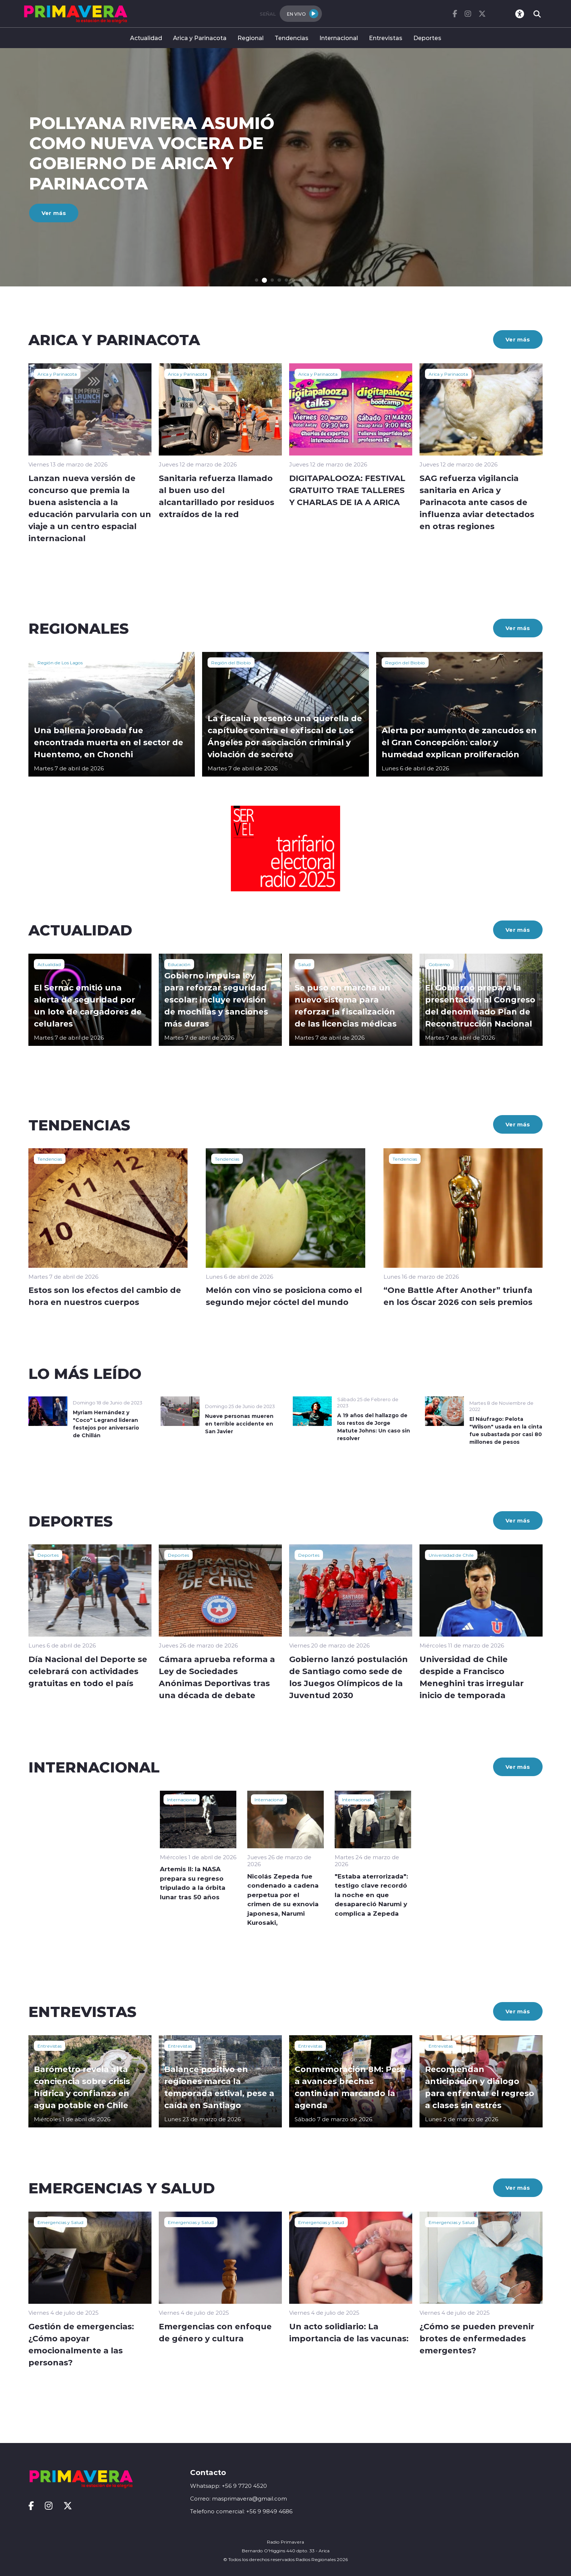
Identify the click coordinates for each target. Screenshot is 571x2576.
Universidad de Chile (451, 1555)
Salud (304, 964)
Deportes (427, 38)
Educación (179, 964)
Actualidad (146, 38)
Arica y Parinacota (200, 38)
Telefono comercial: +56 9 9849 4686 (241, 2511)
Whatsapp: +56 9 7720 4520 (228, 2486)
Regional (250, 38)
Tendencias (291, 38)
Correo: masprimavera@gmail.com (238, 2498)
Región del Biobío (231, 662)
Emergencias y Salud (60, 2222)
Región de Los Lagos (60, 662)
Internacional (338, 38)
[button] (257, 280)
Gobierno (439, 964)
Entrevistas (385, 38)
